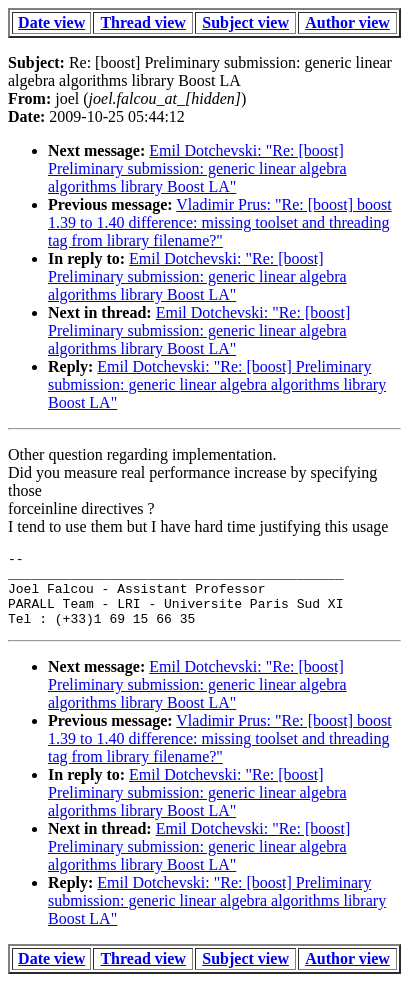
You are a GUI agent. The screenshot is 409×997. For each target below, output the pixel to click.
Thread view (142, 22)
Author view (347, 22)
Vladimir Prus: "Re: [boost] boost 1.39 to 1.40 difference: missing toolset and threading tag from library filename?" (220, 222)
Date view (51, 22)
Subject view (245, 22)
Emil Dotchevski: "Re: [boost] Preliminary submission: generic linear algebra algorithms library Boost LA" (197, 168)
